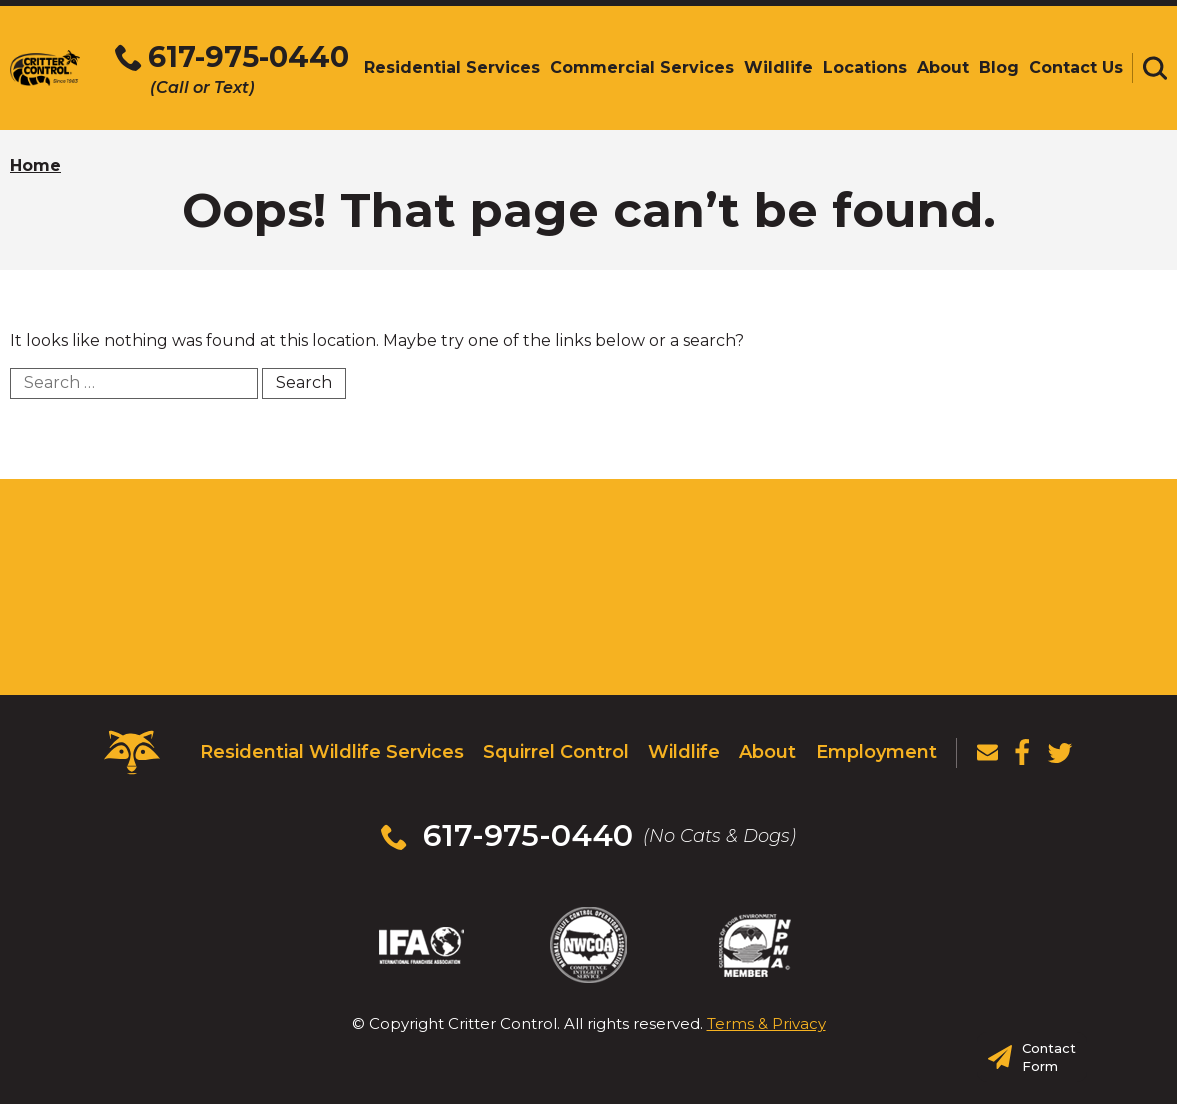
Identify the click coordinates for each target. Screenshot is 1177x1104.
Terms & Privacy (766, 1023)
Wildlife (684, 752)
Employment (876, 752)
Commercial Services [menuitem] (642, 67)
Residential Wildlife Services (332, 752)
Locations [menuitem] (865, 67)
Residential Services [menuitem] (452, 67)
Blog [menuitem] (999, 67)
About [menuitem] (943, 67)
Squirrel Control (556, 752)
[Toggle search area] (1155, 68)
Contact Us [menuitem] (1076, 67)
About (767, 752)
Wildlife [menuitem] (778, 67)
